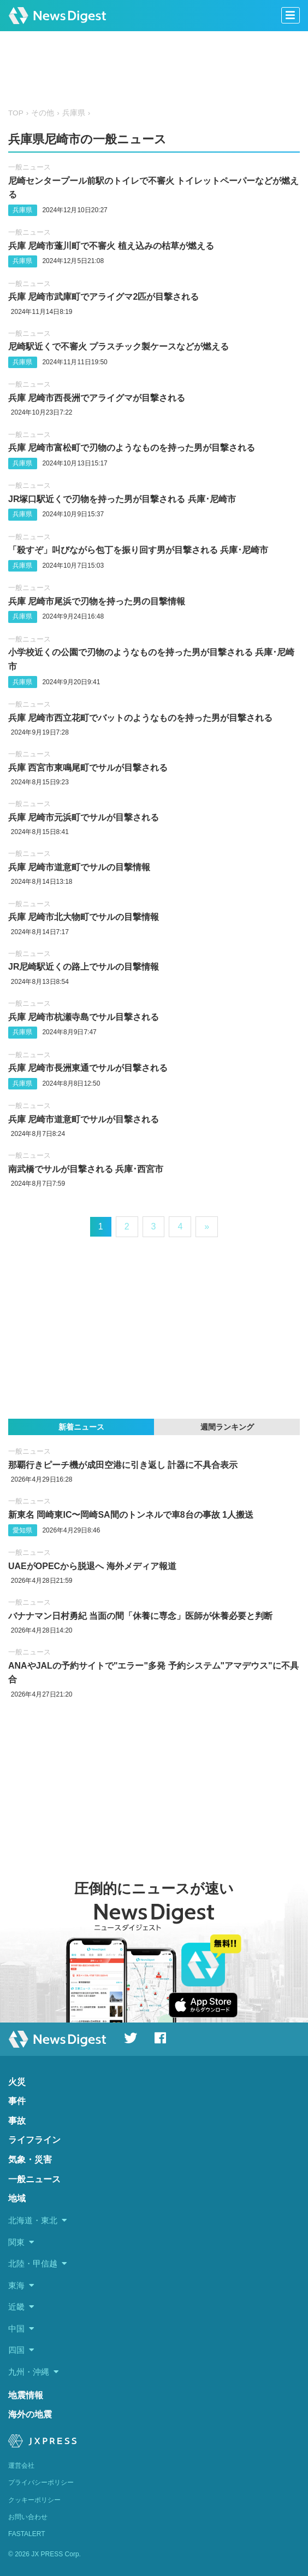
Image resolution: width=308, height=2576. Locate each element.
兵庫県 (73, 113)
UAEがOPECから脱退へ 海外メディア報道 (92, 1566)
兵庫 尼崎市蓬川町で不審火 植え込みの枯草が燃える (111, 245)
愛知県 (22, 1530)
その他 (42, 113)
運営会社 (21, 2465)
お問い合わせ (28, 2517)
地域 (17, 2198)
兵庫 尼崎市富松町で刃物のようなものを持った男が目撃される (131, 447)
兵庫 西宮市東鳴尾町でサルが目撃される (88, 767)
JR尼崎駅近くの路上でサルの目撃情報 (83, 966)
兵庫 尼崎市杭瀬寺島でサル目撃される (83, 1017)
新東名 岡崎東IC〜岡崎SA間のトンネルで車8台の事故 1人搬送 (130, 1514)
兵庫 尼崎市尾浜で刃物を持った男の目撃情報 (96, 601)
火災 (17, 2082)
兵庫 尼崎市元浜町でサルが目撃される (83, 817)
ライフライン (34, 2139)
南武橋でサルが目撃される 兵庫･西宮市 (85, 1169)
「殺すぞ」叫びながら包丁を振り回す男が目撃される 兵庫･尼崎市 (138, 550)
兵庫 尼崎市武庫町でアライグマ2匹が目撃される (103, 296)
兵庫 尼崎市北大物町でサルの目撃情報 (83, 917)
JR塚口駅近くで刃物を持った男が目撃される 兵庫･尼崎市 (122, 499)
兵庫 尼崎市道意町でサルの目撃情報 (79, 867)
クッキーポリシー (34, 2500)
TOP (15, 113)
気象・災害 (30, 2159)
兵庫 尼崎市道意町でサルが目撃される (83, 1119)
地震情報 (25, 2395)
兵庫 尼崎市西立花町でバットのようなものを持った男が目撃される (140, 717)
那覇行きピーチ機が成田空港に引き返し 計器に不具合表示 (123, 1465)
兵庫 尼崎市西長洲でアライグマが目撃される (96, 398)
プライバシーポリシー (41, 2482)
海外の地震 (30, 2414)
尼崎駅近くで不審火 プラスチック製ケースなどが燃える (118, 346)
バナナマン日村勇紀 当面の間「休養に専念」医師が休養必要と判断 (140, 1616)
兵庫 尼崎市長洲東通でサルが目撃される (88, 1068)
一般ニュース (29, 167)
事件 (17, 2101)
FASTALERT (26, 2534)
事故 (17, 2120)
